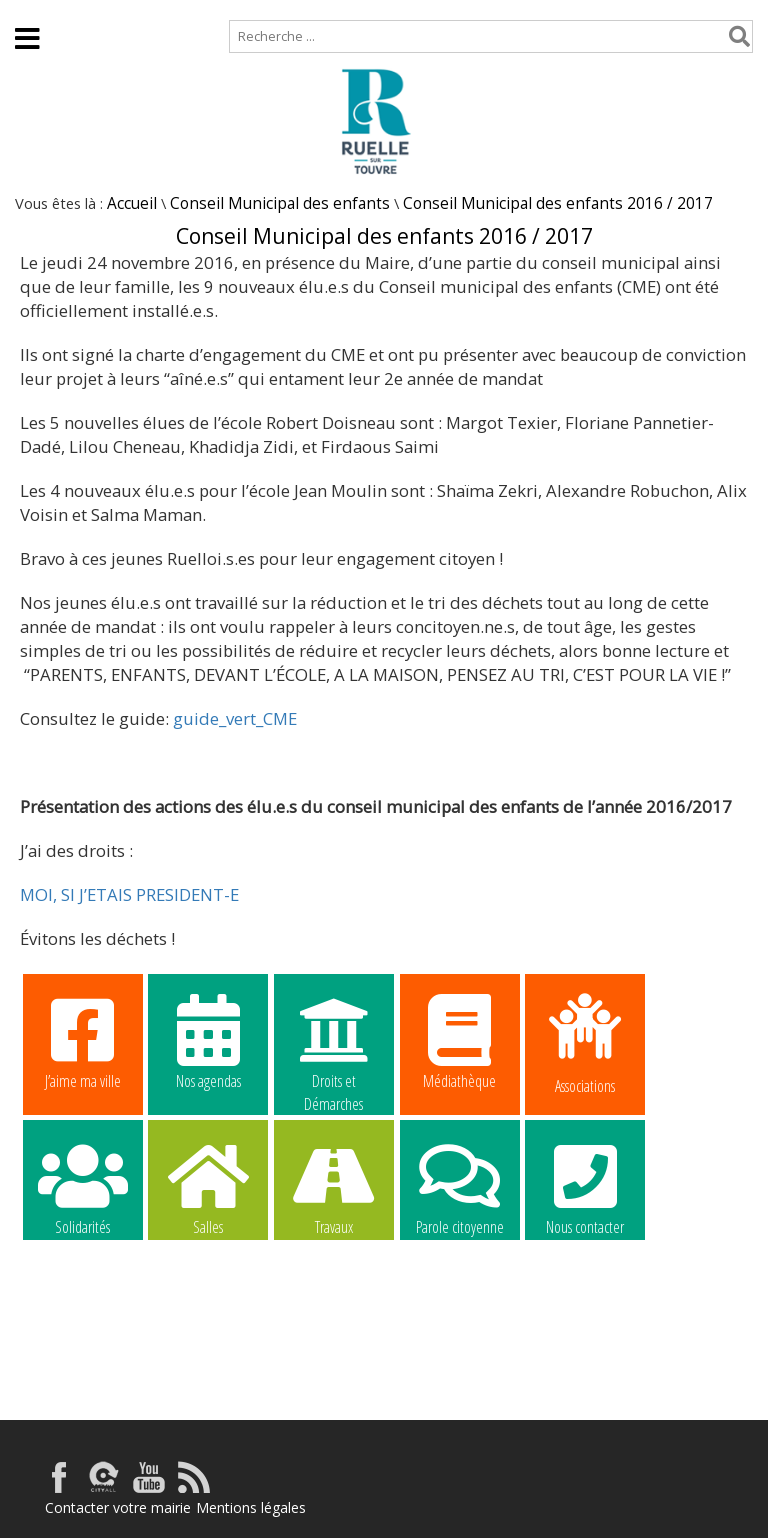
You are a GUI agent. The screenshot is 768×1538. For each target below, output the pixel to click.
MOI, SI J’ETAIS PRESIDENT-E (129, 894)
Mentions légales (251, 1507)
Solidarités (83, 1187)
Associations (585, 1042)
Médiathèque (460, 1041)
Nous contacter (585, 1187)
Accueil (32, 9)
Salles (208, 1187)
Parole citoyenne (460, 1187)
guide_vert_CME (233, 718)
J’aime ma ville (83, 1041)
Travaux (334, 1187)
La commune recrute (83, 1314)
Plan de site (127, 9)
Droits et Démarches (334, 1042)
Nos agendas (208, 1041)
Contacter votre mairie (118, 1507)
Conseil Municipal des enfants (280, 203)
